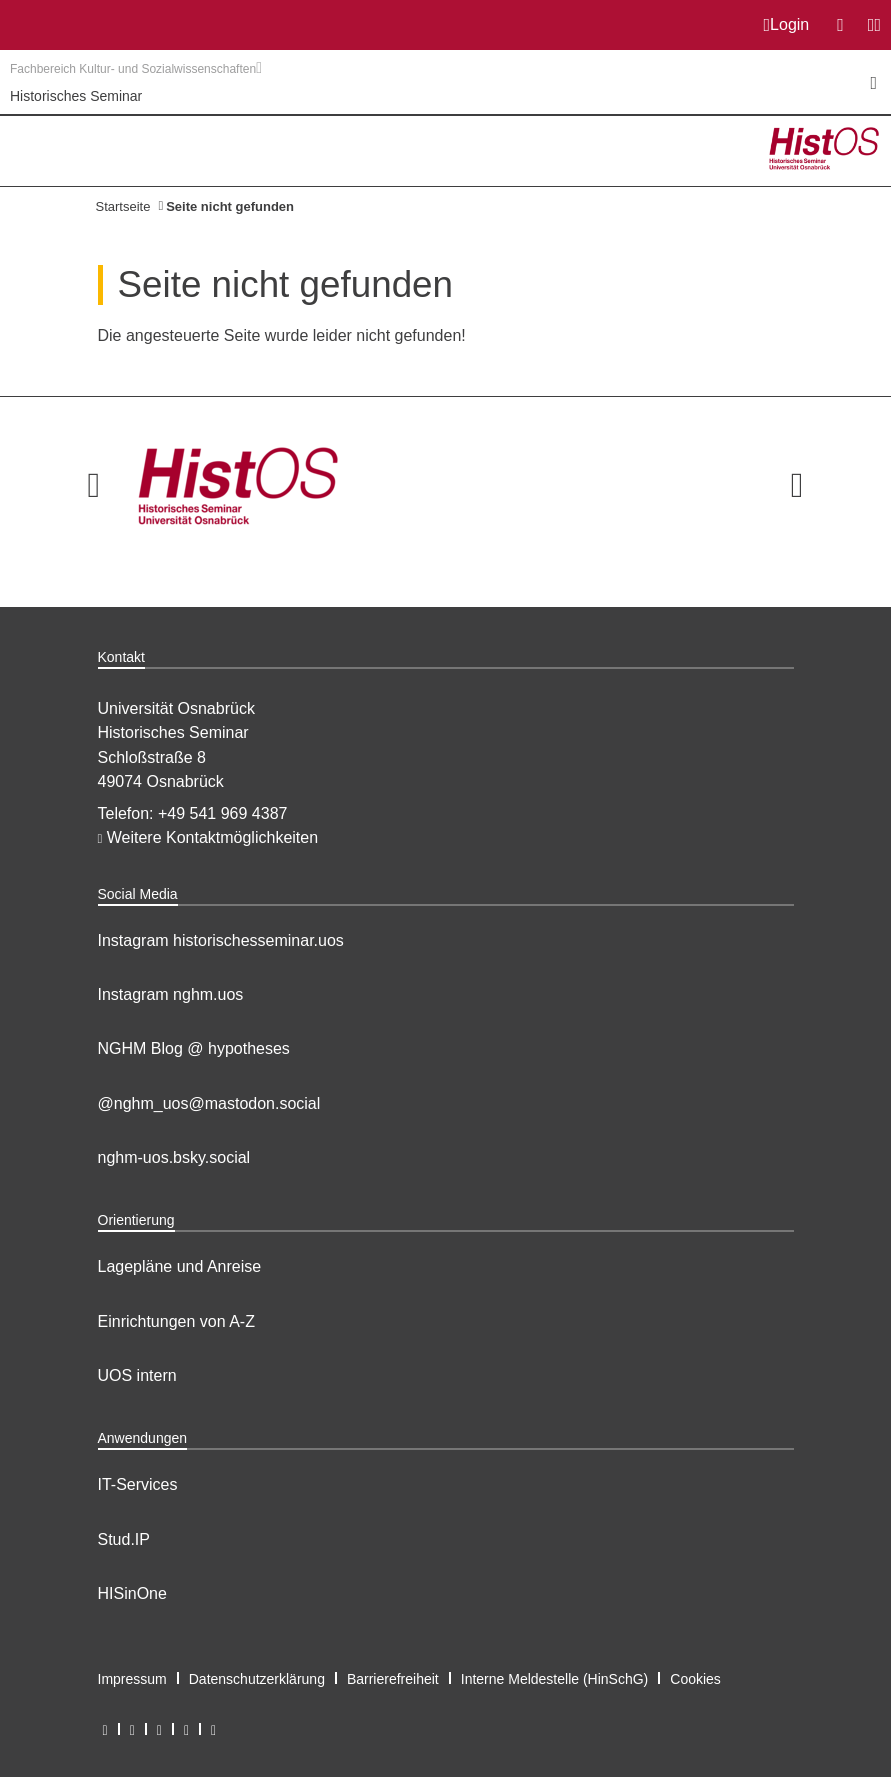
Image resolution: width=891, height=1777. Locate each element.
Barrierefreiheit (393, 1679)
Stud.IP (124, 1539)
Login (787, 25)
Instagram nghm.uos (171, 994)
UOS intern (137, 1375)
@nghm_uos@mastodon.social (209, 1103)
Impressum (132, 1679)
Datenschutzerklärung (257, 1679)
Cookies (695, 1679)
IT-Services (138, 1484)
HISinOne (132, 1593)
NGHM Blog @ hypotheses (194, 1048)
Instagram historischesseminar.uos (221, 940)
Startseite (123, 206)
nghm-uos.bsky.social (174, 1157)
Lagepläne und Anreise (180, 1266)
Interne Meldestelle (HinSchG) (555, 1679)
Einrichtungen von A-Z (176, 1321)
